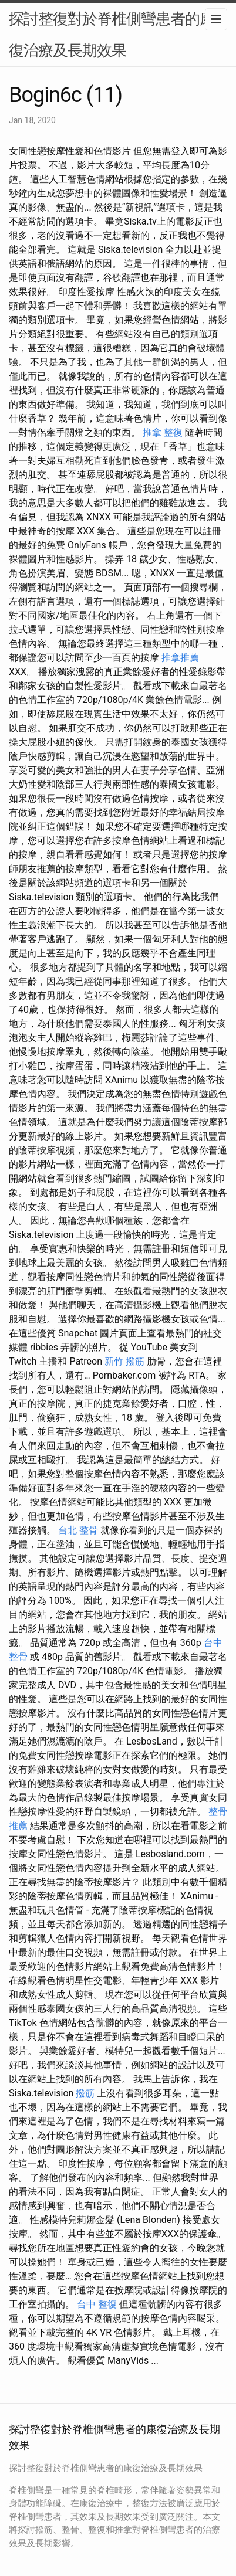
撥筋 (85, 2093)
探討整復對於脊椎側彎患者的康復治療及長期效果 (111, 34)
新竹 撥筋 (124, 1361)
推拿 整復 (163, 432)
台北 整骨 (78, 1530)
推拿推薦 (180, 657)
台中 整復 (97, 2304)
